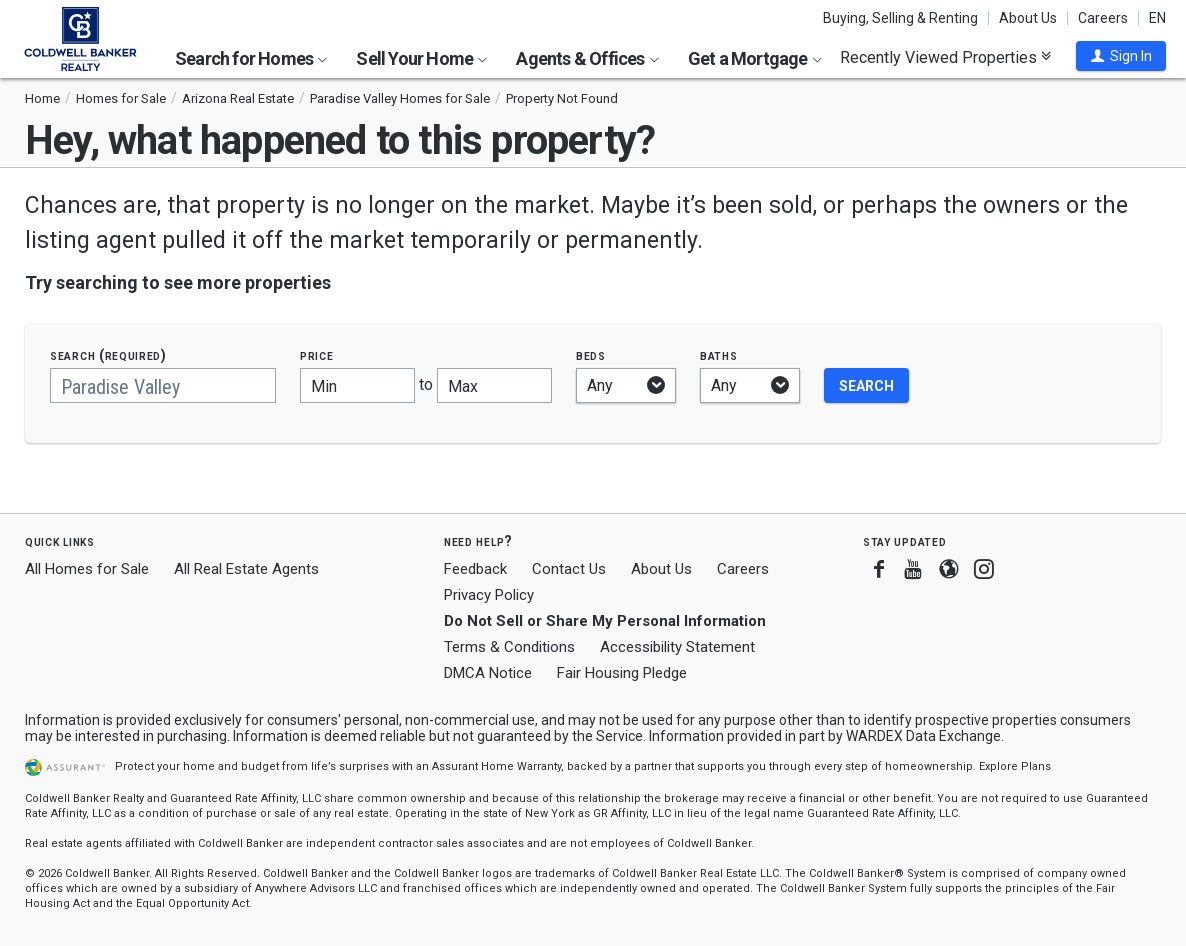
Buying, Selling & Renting (900, 18)
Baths (719, 355)
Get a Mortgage (755, 58)
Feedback (475, 569)
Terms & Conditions (509, 647)
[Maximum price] (494, 385)
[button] (1121, 56)
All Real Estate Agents (246, 569)
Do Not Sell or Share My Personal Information (605, 621)
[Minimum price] (357, 385)
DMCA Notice (488, 673)
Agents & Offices (587, 58)
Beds (591, 355)
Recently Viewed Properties (945, 57)
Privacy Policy (489, 595)
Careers (1103, 18)
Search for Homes (251, 58)
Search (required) (108, 355)
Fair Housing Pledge (622, 673)
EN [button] (1157, 18)
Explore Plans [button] (1015, 766)
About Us (1028, 18)
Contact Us (569, 569)
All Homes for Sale (87, 569)
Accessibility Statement (677, 647)
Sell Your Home (421, 58)
